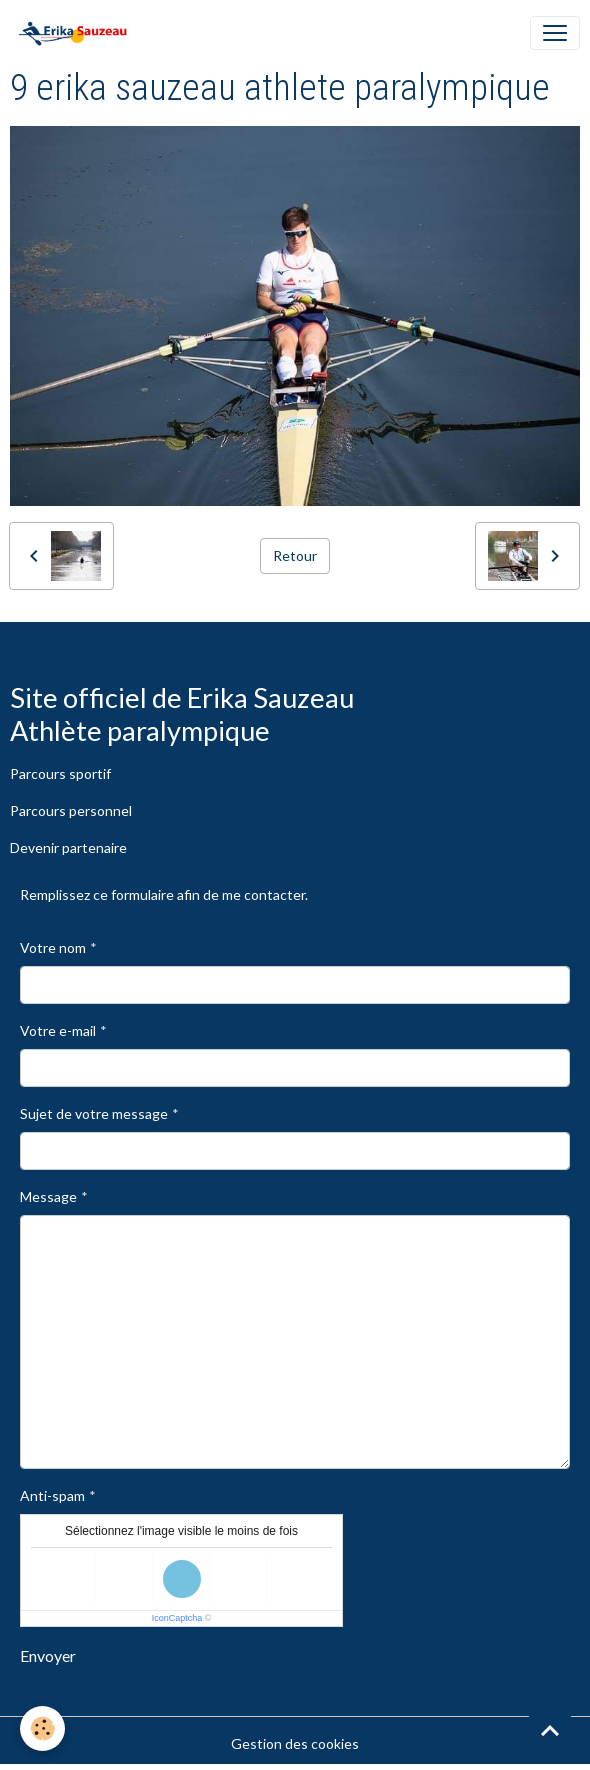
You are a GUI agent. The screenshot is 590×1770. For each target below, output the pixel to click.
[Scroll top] (550, 1730)
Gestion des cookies (295, 1743)
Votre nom (53, 947)
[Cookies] (42, 1728)
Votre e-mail (58, 1030)
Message (48, 1196)
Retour (295, 555)
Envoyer (48, 1655)
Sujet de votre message (94, 1113)
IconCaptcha (177, 1618)
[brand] (76, 33)
